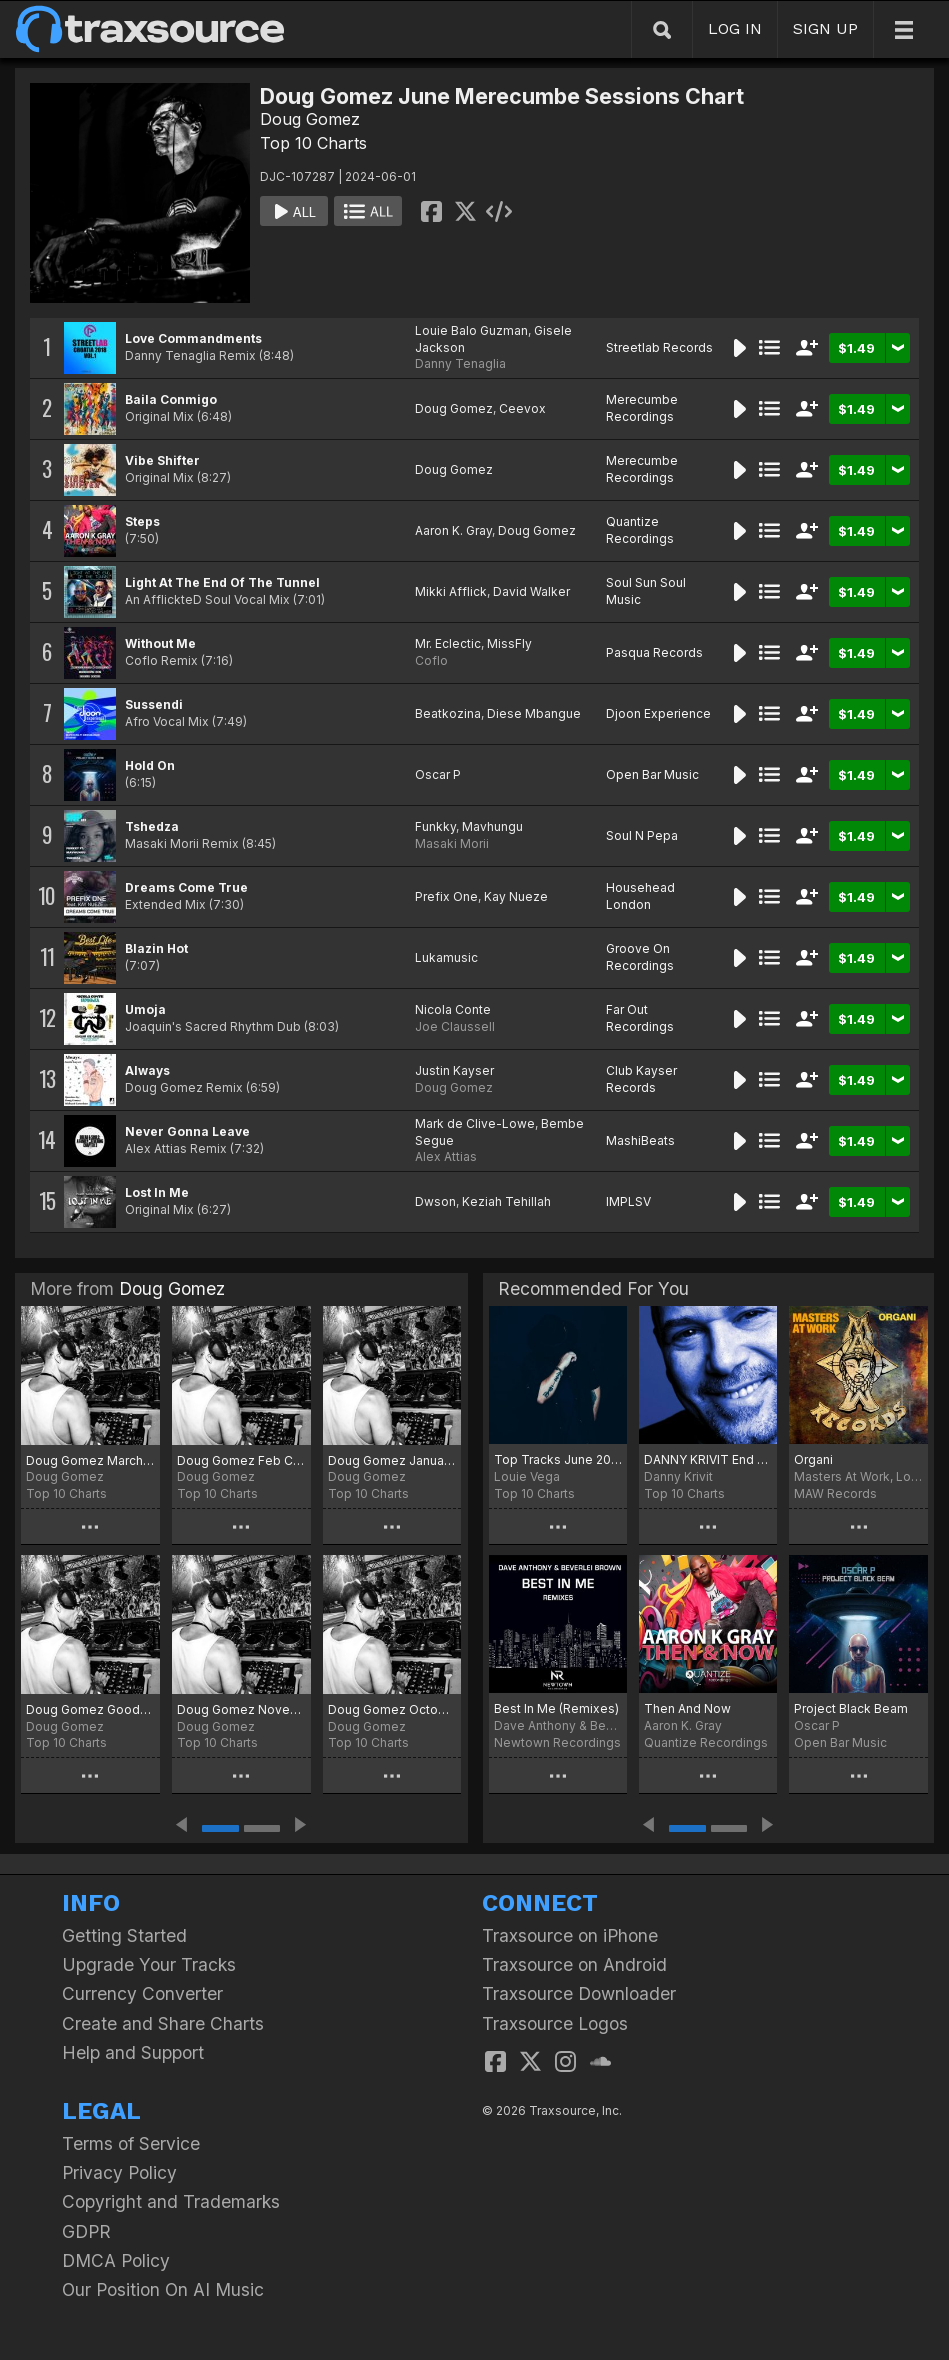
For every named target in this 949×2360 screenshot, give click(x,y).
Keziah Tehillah (506, 1201)
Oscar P (438, 774)
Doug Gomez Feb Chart (241, 1460)
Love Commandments (193, 338)
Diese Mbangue (534, 713)
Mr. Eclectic (448, 643)
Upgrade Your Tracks (149, 1964)
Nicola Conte (453, 1009)
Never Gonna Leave (187, 1131)
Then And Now (687, 1708)
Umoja (145, 1009)
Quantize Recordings (640, 530)
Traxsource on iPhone (570, 1935)
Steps (142, 521)
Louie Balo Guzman (471, 330)
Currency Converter (142, 1993)
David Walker (531, 591)
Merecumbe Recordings (642, 408)
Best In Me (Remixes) (556, 1708)
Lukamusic (446, 957)
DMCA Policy (116, 2260)
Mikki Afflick (451, 591)
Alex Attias (446, 1156)
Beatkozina (448, 713)
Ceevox (522, 408)
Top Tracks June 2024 (558, 1459)
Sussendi (154, 704)
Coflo (431, 660)
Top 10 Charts (313, 143)
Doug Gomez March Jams (90, 1460)
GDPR (86, 2231)
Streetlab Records (659, 347)
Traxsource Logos (555, 2023)
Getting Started (124, 1935)
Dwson (435, 1201)
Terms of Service (131, 2143)
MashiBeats (640, 1140)
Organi (813, 1459)
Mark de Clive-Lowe (475, 1123)
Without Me (160, 643)
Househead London (640, 896)
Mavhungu (492, 826)
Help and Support (133, 2052)
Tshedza (152, 826)
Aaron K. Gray (453, 530)
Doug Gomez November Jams (241, 1709)
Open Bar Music (652, 774)
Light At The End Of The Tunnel (222, 582)
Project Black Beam (851, 1708)
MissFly (509, 643)
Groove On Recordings (640, 957)
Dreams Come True (186, 887)
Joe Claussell (455, 1026)
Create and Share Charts (163, 2023)
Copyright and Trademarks (171, 2201)
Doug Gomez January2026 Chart (392, 1460)
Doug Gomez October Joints (392, 1709)
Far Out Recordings (640, 1018)
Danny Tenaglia (460, 363)
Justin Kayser (454, 1070)
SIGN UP (825, 28)
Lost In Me (157, 1192)
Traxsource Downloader (579, 1993)
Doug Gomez (310, 119)
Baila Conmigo (171, 399)
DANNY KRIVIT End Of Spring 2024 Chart (708, 1459)
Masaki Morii (452, 843)
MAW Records (835, 1493)
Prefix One (446, 896)
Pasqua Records (654, 652)
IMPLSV (628, 1201)
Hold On (150, 765)
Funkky (435, 826)
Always (147, 1070)
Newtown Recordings (557, 1742)
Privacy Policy (119, 2172)
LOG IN (735, 28)
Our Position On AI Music (163, 2289)
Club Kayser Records (641, 1079)
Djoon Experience (658, 713)
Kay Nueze (516, 896)
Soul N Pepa (642, 835)
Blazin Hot (156, 948)
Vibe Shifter (162, 460)
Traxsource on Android (574, 1964)
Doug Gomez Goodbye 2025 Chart (90, 1709)
